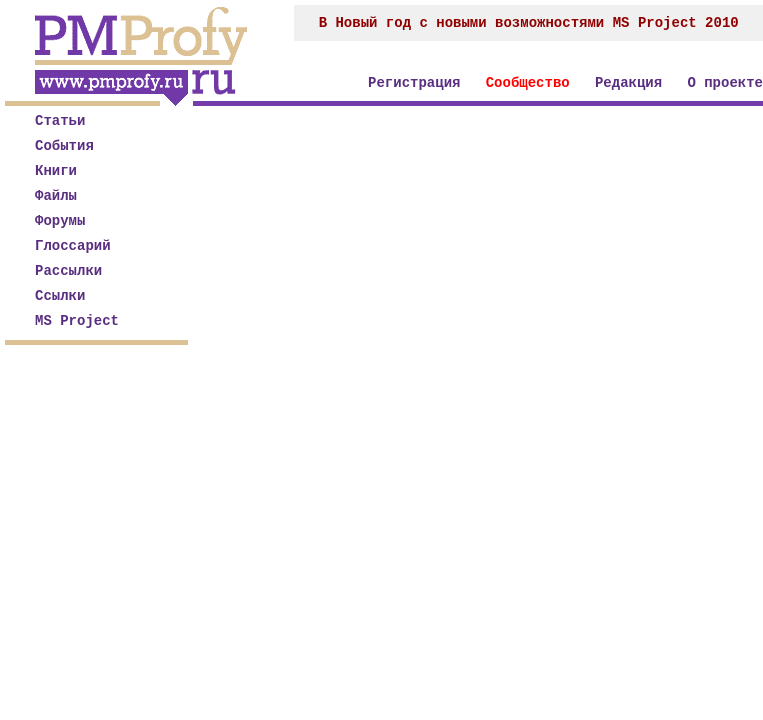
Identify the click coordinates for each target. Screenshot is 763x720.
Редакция (628, 83)
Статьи (60, 121)
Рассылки (68, 271)
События (64, 146)
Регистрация (414, 83)
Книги (56, 171)
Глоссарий (73, 246)
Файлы (56, 196)
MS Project (77, 321)
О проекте (725, 83)
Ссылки (60, 296)
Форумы (60, 221)
